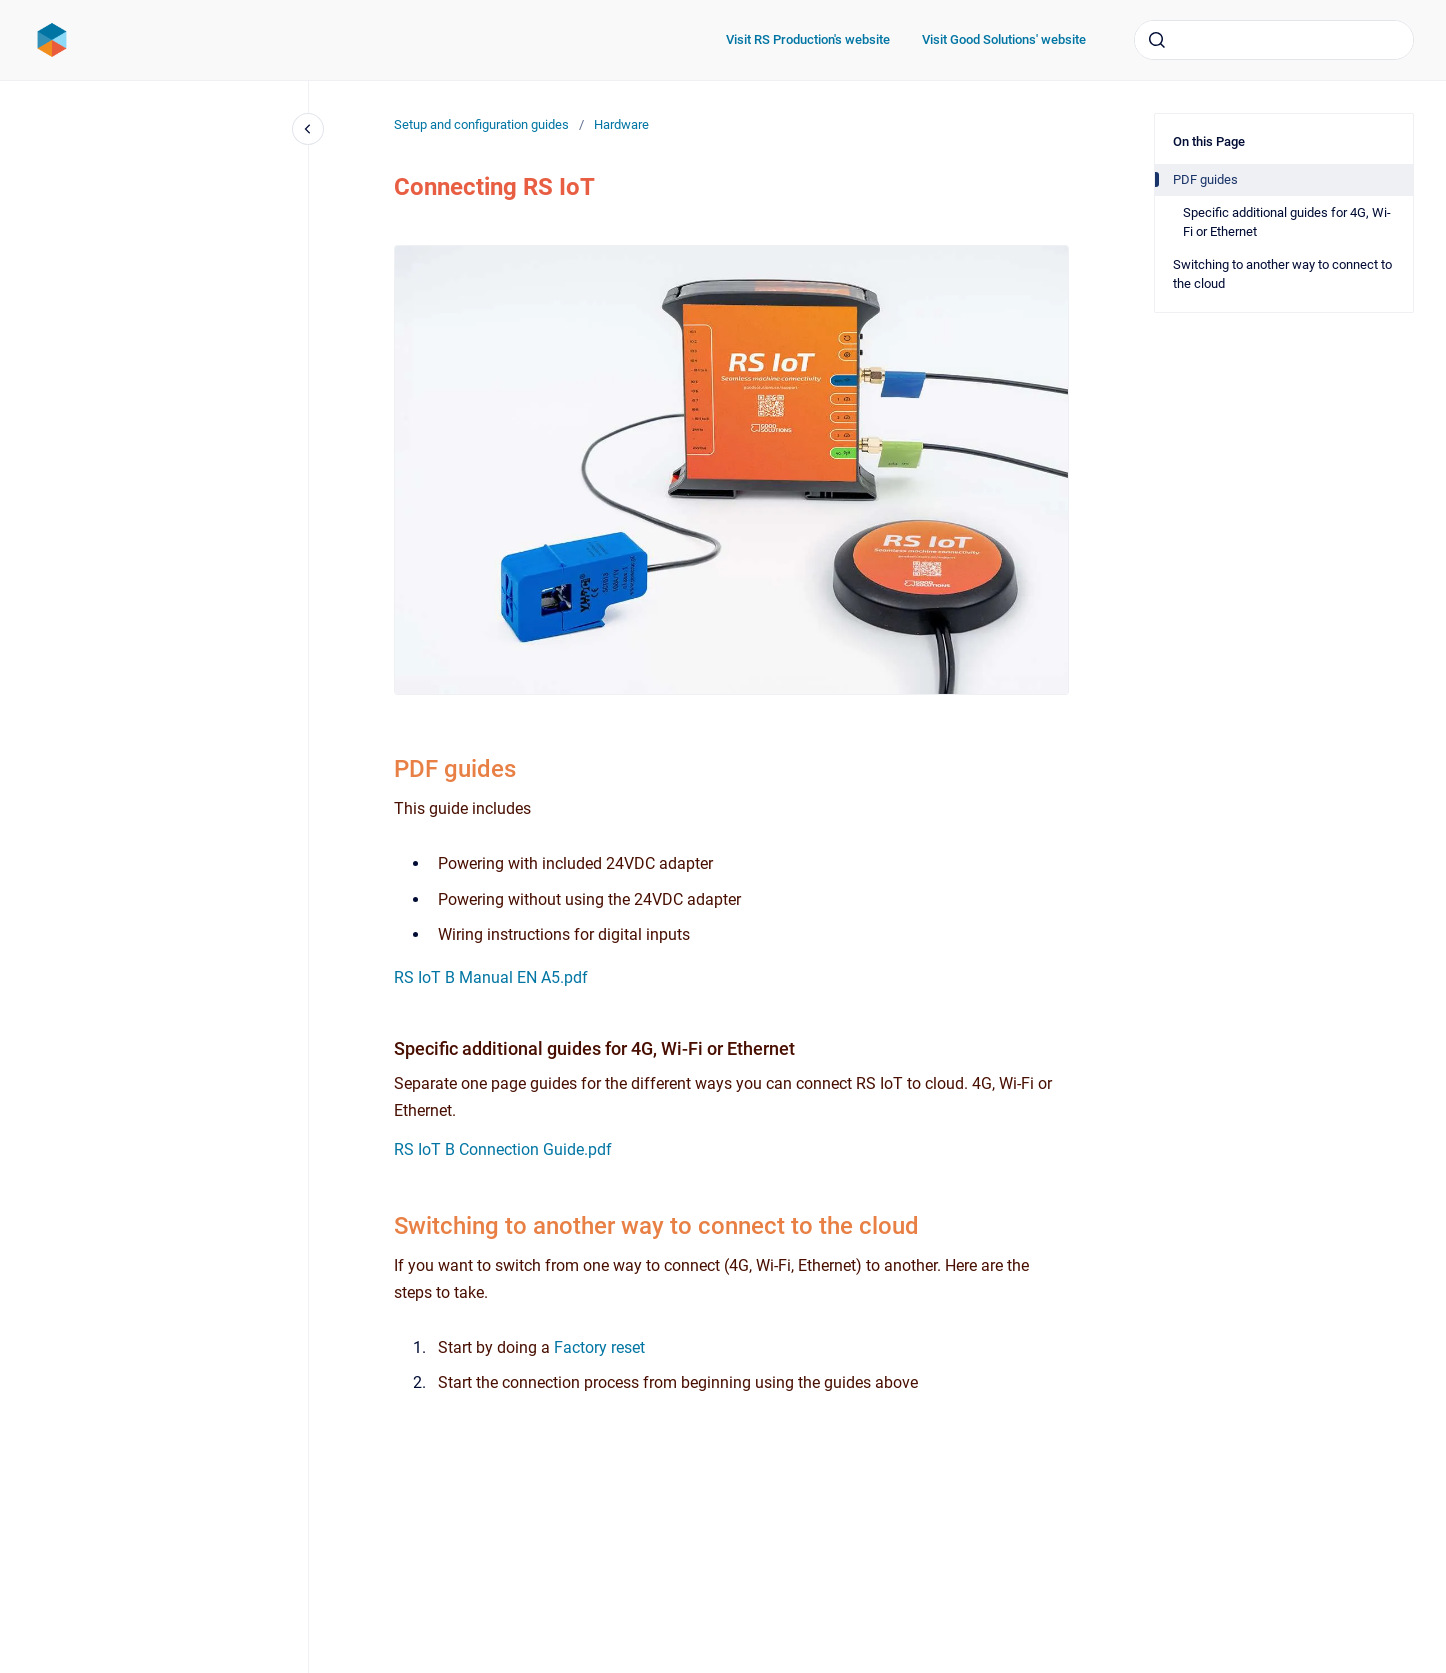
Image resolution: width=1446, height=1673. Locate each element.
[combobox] (1274, 40)
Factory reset (599, 1347)
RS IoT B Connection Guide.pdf (503, 1149)
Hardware (621, 124)
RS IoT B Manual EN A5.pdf (491, 977)
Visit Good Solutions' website (1004, 39)
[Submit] (1157, 40)
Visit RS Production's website (808, 39)
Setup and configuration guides (481, 124)
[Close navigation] (308, 129)
